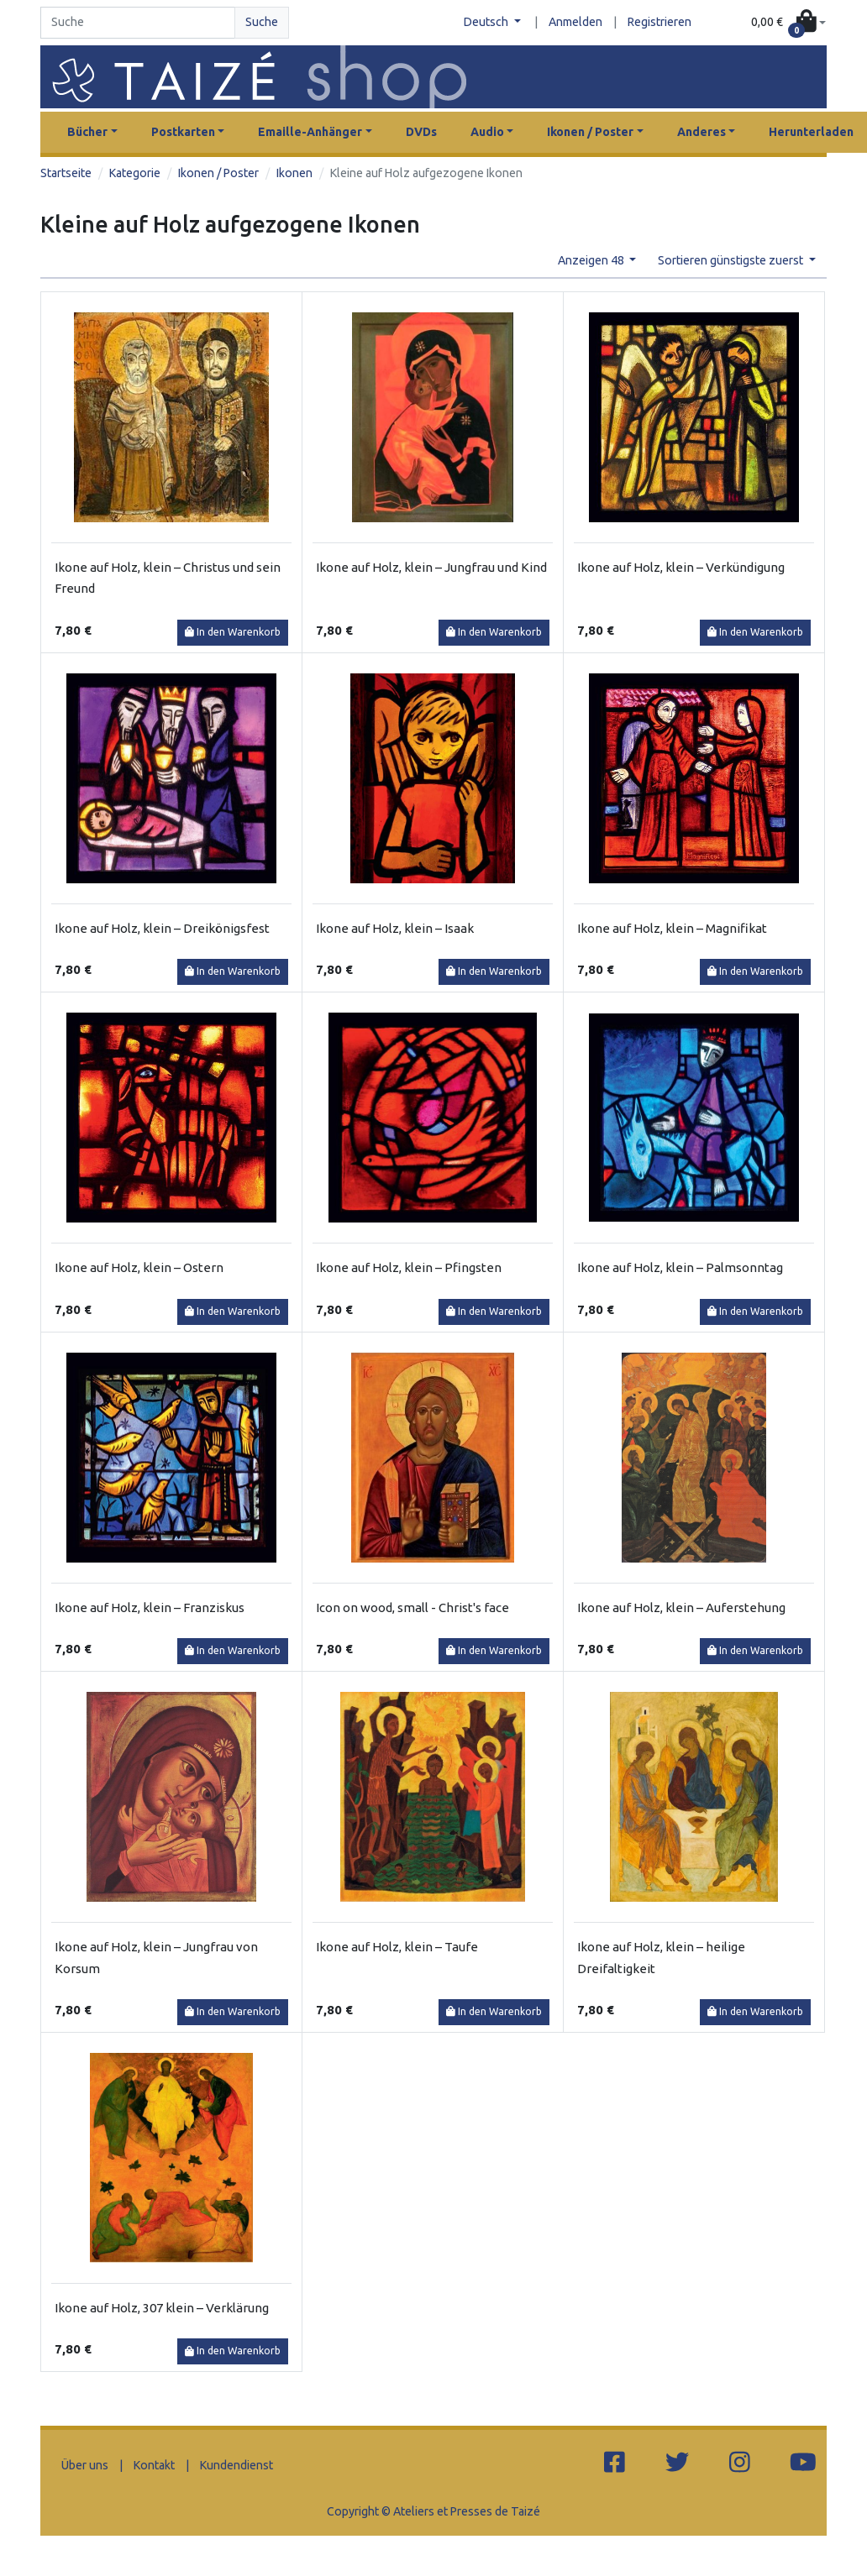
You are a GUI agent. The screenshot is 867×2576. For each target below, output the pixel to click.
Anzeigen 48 (592, 260)
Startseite (66, 173)
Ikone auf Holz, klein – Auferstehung (681, 1607)
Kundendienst (236, 2465)
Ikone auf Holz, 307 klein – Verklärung (162, 2308)
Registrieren (659, 22)
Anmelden (575, 22)
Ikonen (294, 173)
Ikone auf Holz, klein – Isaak (395, 928)
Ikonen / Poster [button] (590, 132)
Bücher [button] (87, 132)
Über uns (84, 2465)
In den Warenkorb (233, 631)
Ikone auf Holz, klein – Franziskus (149, 1607)
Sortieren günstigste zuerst (732, 260)
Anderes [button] (701, 132)
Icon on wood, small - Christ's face (412, 1607)
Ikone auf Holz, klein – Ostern (139, 1267)
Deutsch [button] (487, 22)
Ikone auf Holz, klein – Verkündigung (681, 567)
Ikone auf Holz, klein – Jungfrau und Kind (431, 567)
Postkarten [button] (183, 132)
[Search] (137, 23)
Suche (261, 22)
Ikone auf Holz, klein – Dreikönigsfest (162, 928)
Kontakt (154, 2465)
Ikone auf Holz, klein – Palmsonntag (680, 1267)
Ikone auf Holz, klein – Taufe (397, 1947)
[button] (788, 22)
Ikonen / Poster (218, 173)
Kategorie (134, 173)
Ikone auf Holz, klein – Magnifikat (672, 928)
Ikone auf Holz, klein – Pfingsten (409, 1267)
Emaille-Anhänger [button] (310, 132)
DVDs (421, 132)
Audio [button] (487, 132)
